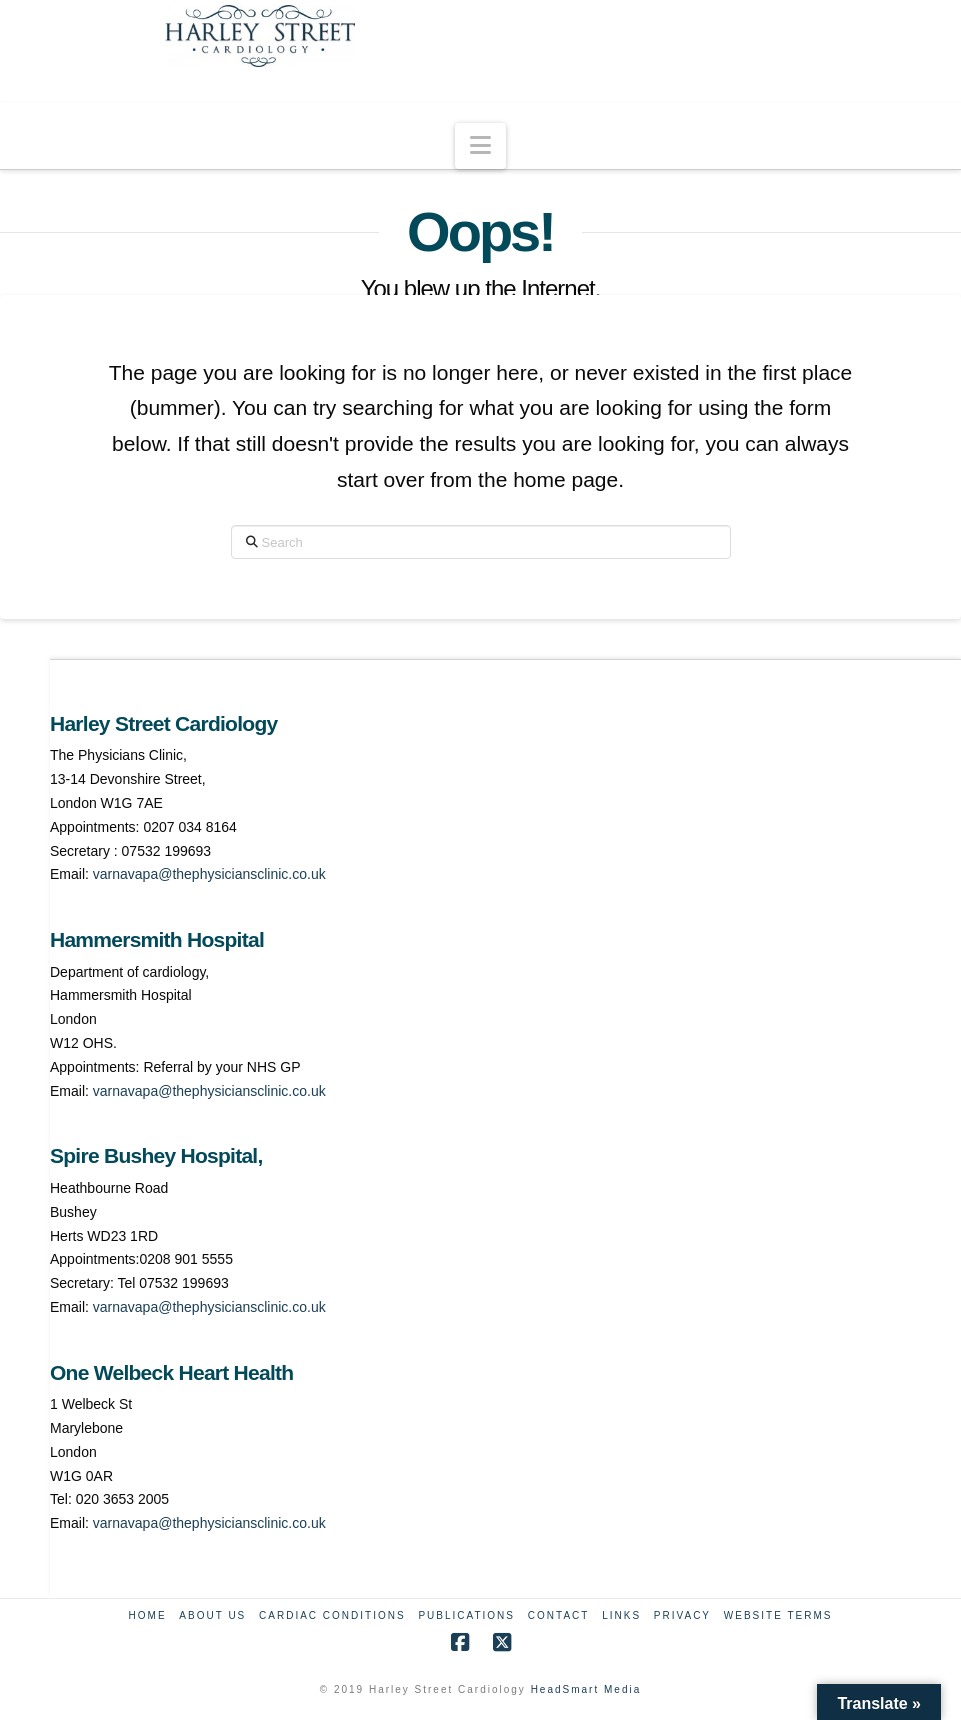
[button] (480, 146)
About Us (212, 1615)
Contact (559, 1615)
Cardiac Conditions (332, 1615)
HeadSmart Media (586, 1689)
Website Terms (778, 1615)
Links (621, 1615)
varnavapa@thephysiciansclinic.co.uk (209, 874)
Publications (466, 1615)
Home (148, 1615)
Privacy (682, 1615)
